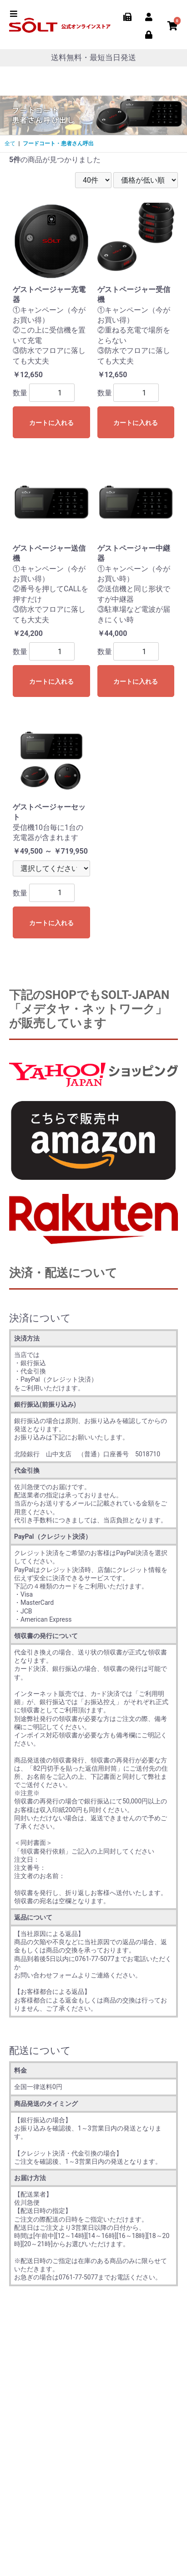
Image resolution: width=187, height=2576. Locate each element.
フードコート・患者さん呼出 (58, 143)
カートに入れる (51, 422)
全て (10, 143)
